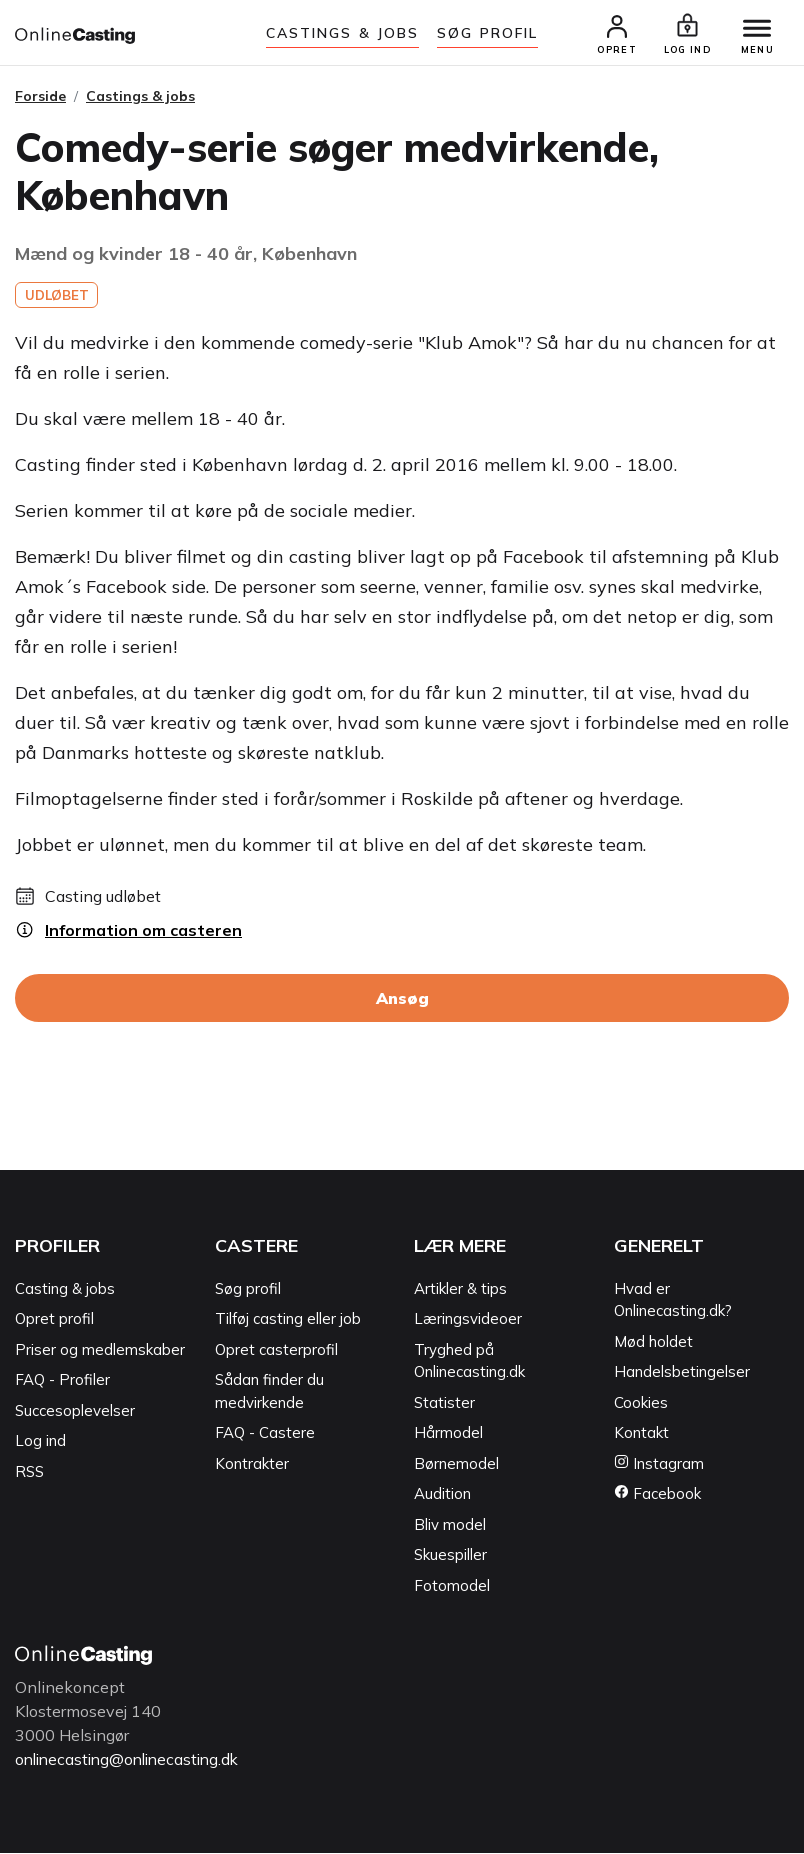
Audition (442, 1495)
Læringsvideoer (468, 1320)
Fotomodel (452, 1586)
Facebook (657, 1495)
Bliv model (450, 1525)
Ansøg (402, 1000)
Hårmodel (448, 1434)
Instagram (659, 1464)
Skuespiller (450, 1556)
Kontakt (641, 1434)
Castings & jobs (343, 33)
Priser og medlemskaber (100, 1350)
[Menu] (754, 30)
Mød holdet (653, 1342)
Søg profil (248, 1289)
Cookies (641, 1403)
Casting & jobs (65, 1289)
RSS (29, 1472)
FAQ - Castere (265, 1434)
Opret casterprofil (276, 1350)
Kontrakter (252, 1464)
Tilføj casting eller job (288, 1320)
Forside (40, 97)
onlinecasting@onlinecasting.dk (133, 1761)
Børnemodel (456, 1464)
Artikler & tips (460, 1289)
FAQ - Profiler (62, 1381)
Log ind (40, 1442)
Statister (444, 1403)
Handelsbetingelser (682, 1373)
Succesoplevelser (75, 1411)
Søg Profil (487, 33)
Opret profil (54, 1320)
